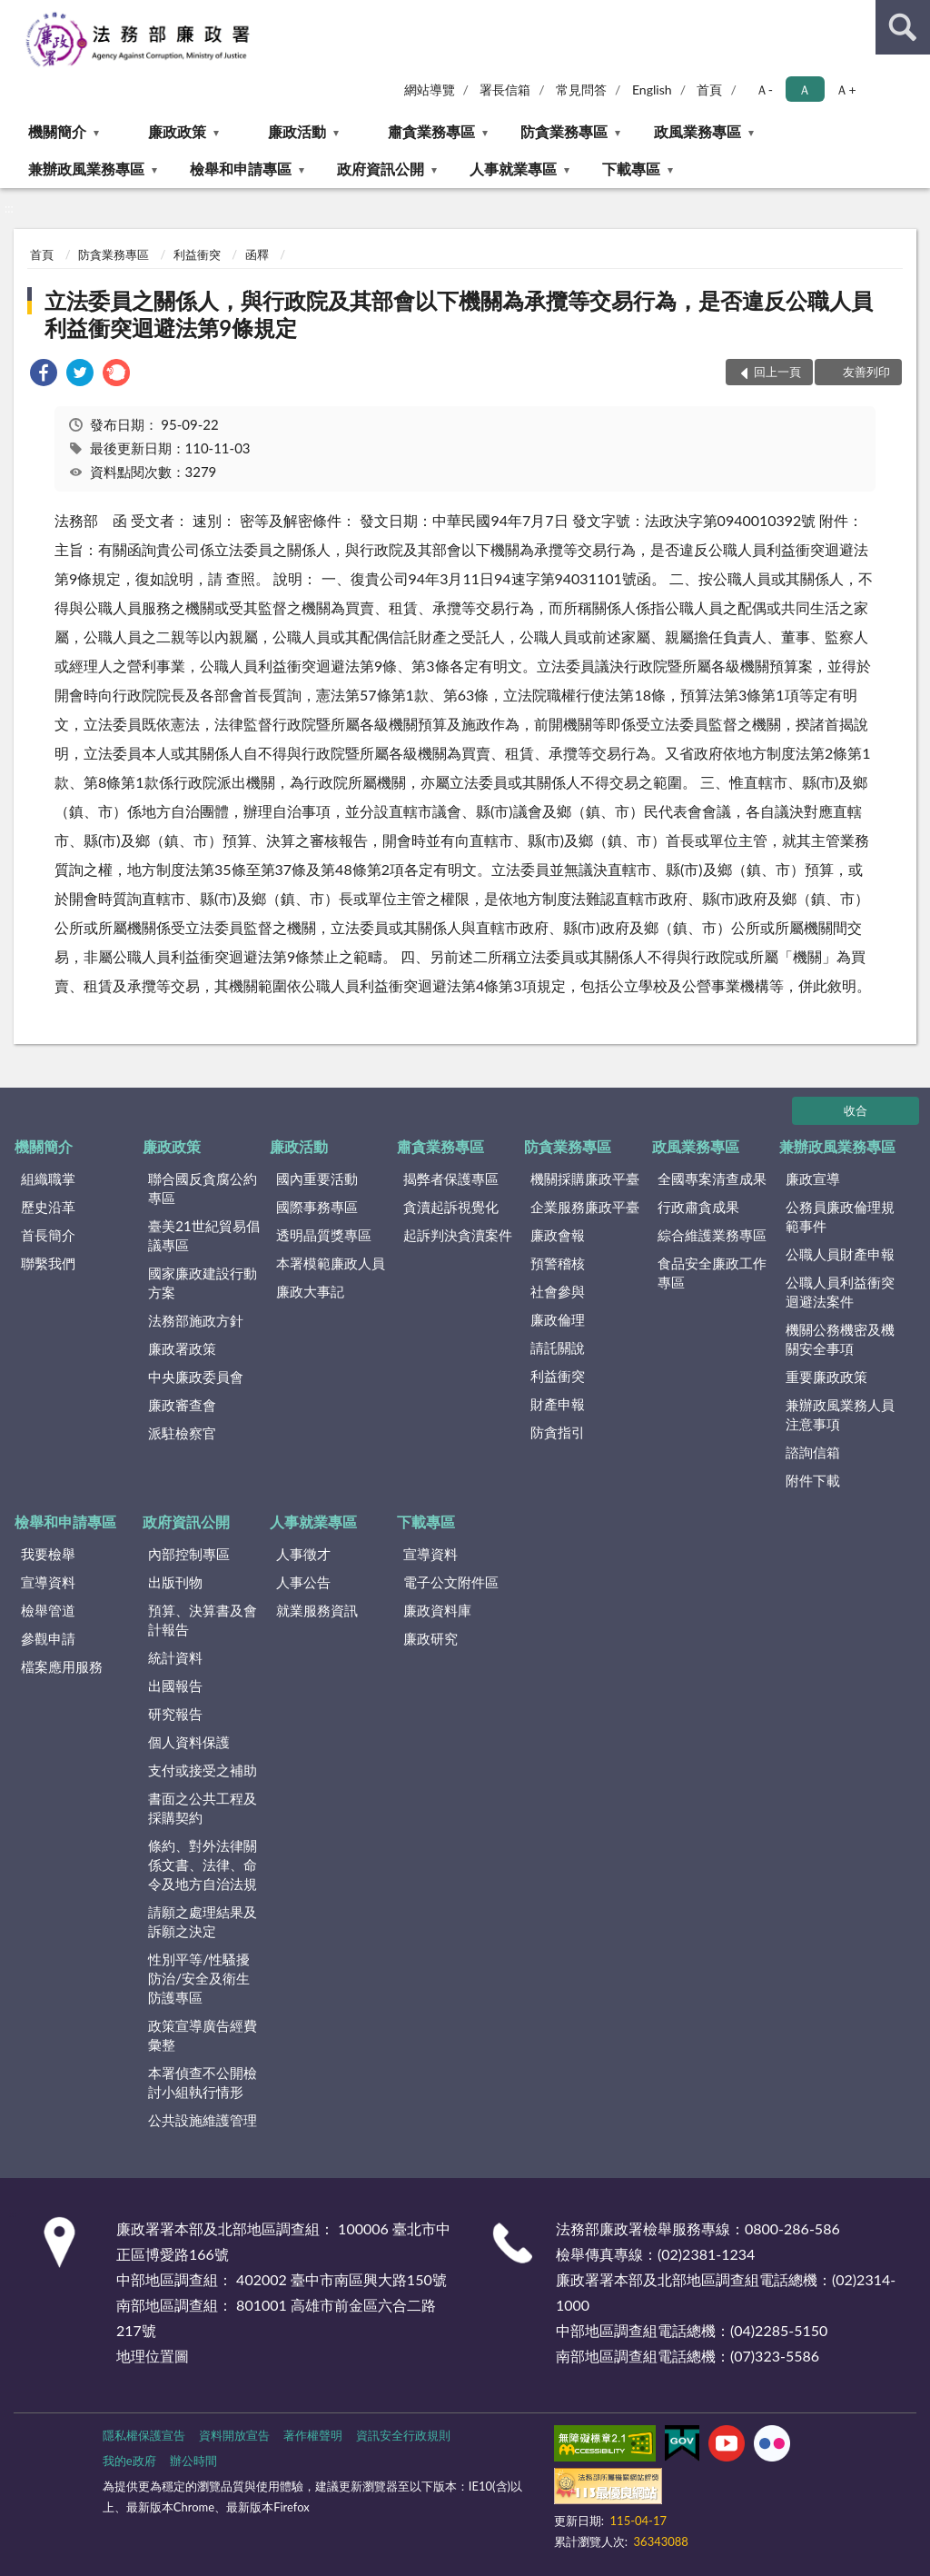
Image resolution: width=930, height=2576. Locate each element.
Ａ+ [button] (846, 89)
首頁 (709, 89)
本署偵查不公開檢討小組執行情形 (202, 2082)
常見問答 (581, 89)
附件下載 (813, 1480)
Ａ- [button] (764, 89)
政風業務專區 (697, 131)
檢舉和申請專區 (241, 168)
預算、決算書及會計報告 (202, 1619)
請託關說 (557, 1347)
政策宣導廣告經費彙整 (202, 2035)
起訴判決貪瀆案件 (457, 1235)
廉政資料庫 (437, 1610)
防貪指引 (557, 1432)
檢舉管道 (48, 1610)
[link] (43, 375)
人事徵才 (303, 1554)
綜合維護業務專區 (712, 1235)
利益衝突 (197, 254)
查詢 (903, 27)
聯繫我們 (48, 1263)
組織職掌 (48, 1178)
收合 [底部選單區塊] (855, 1110)
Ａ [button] (804, 89)
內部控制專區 (189, 1554)
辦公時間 (193, 2460)
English (652, 89)
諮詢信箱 (813, 1452)
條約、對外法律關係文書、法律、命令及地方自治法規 (202, 1864)
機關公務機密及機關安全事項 (840, 1339)
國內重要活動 (317, 1178)
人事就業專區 (513, 168)
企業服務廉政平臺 (584, 1206)
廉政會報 (557, 1235)
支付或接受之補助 (202, 1770)
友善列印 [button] (866, 371)
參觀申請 (48, 1638)
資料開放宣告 (234, 2435)
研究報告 (175, 1714)
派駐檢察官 (182, 1433)
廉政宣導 (813, 1178)
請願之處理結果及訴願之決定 (202, 1921)
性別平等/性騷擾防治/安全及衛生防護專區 (199, 1978)
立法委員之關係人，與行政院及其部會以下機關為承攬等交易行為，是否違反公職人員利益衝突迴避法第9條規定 (459, 314)
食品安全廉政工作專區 (712, 1272)
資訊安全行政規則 (403, 2435)
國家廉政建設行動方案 (202, 1282)
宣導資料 (48, 1582)
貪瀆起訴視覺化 (451, 1206)
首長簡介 (48, 1235)
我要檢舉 (48, 1554)
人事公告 (303, 1582)
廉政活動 (297, 131)
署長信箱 (505, 89)
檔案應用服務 (62, 1666)
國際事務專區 (317, 1206)
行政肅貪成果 (698, 1206)
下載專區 (631, 168)
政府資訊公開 (380, 168)
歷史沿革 (48, 1206)
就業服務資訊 (317, 1610)
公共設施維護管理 (202, 2120)
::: (14, 13)
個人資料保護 (189, 1742)
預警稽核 (557, 1263)
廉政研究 (430, 1638)
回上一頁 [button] (777, 371)
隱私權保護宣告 (144, 2435)
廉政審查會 (182, 1405)
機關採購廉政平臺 (584, 1178)
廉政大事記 (310, 1291)
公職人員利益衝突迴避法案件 (840, 1291)
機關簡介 (57, 131)
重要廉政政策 (826, 1376)
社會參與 (557, 1291)
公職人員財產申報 (840, 1254)
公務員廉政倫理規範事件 (840, 1216)
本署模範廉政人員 (330, 1263)
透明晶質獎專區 (323, 1235)
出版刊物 (175, 1582)
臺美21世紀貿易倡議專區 (203, 1235)
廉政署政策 (182, 1348)
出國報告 (175, 1685)
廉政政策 (177, 131)
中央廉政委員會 (195, 1376)
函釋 (257, 254)
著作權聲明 (312, 2435)
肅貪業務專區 (431, 131)
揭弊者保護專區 (451, 1178)
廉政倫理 (557, 1319)
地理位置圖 (152, 2355)
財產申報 (557, 1404)
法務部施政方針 (195, 1320)
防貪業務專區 (564, 131)
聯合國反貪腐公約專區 (202, 1188)
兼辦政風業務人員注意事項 (840, 1414)
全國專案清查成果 (712, 1178)
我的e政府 (129, 2460)
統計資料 (175, 1657)
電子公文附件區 (451, 1582)
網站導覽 (429, 89)
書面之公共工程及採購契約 (202, 1807)
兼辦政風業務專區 (86, 168)
